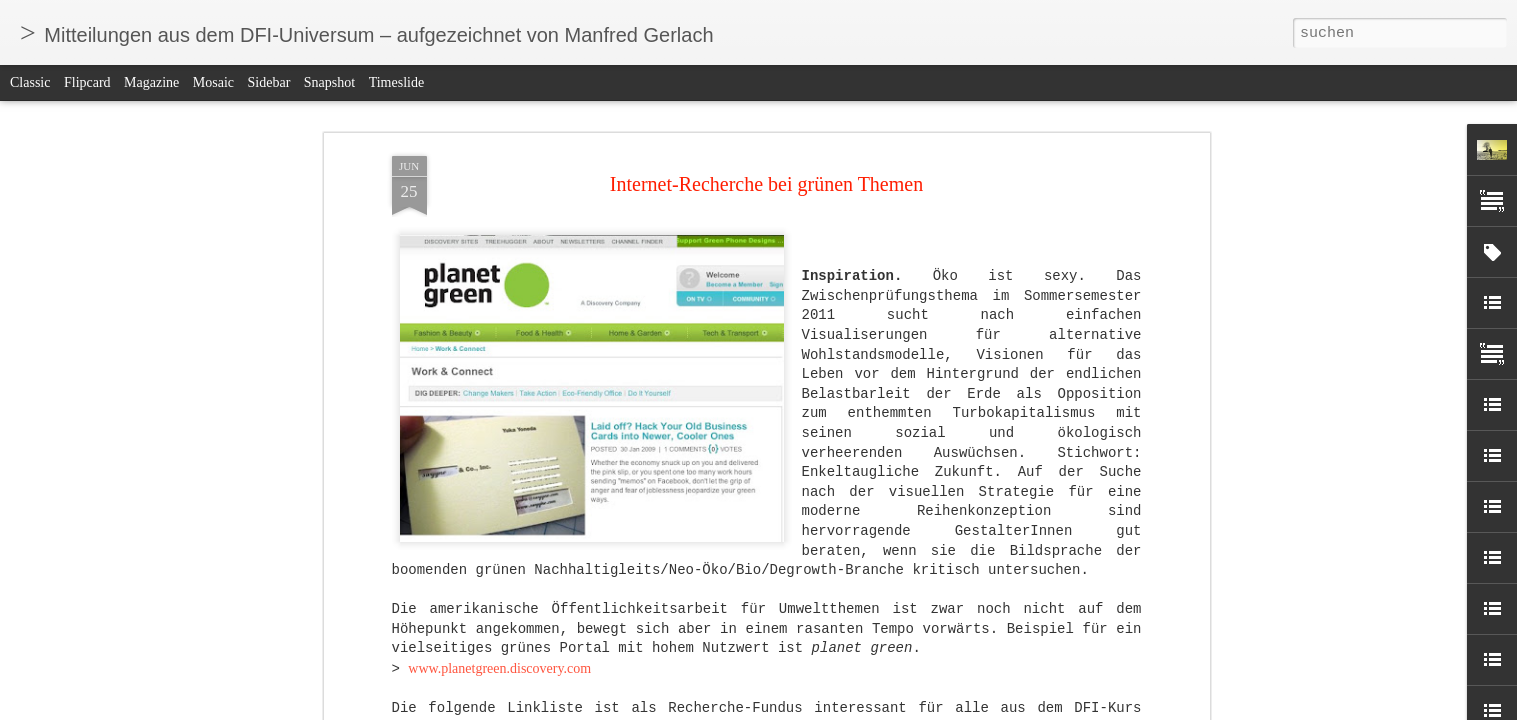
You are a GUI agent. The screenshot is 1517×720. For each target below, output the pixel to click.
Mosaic (213, 82)
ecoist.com (438, 219)
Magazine (151, 82)
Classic (30, 82)
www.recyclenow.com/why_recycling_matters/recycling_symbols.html (607, 278)
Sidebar (269, 82)
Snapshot (329, 82)
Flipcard (87, 82)
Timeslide (397, 82)
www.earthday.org (459, 139)
